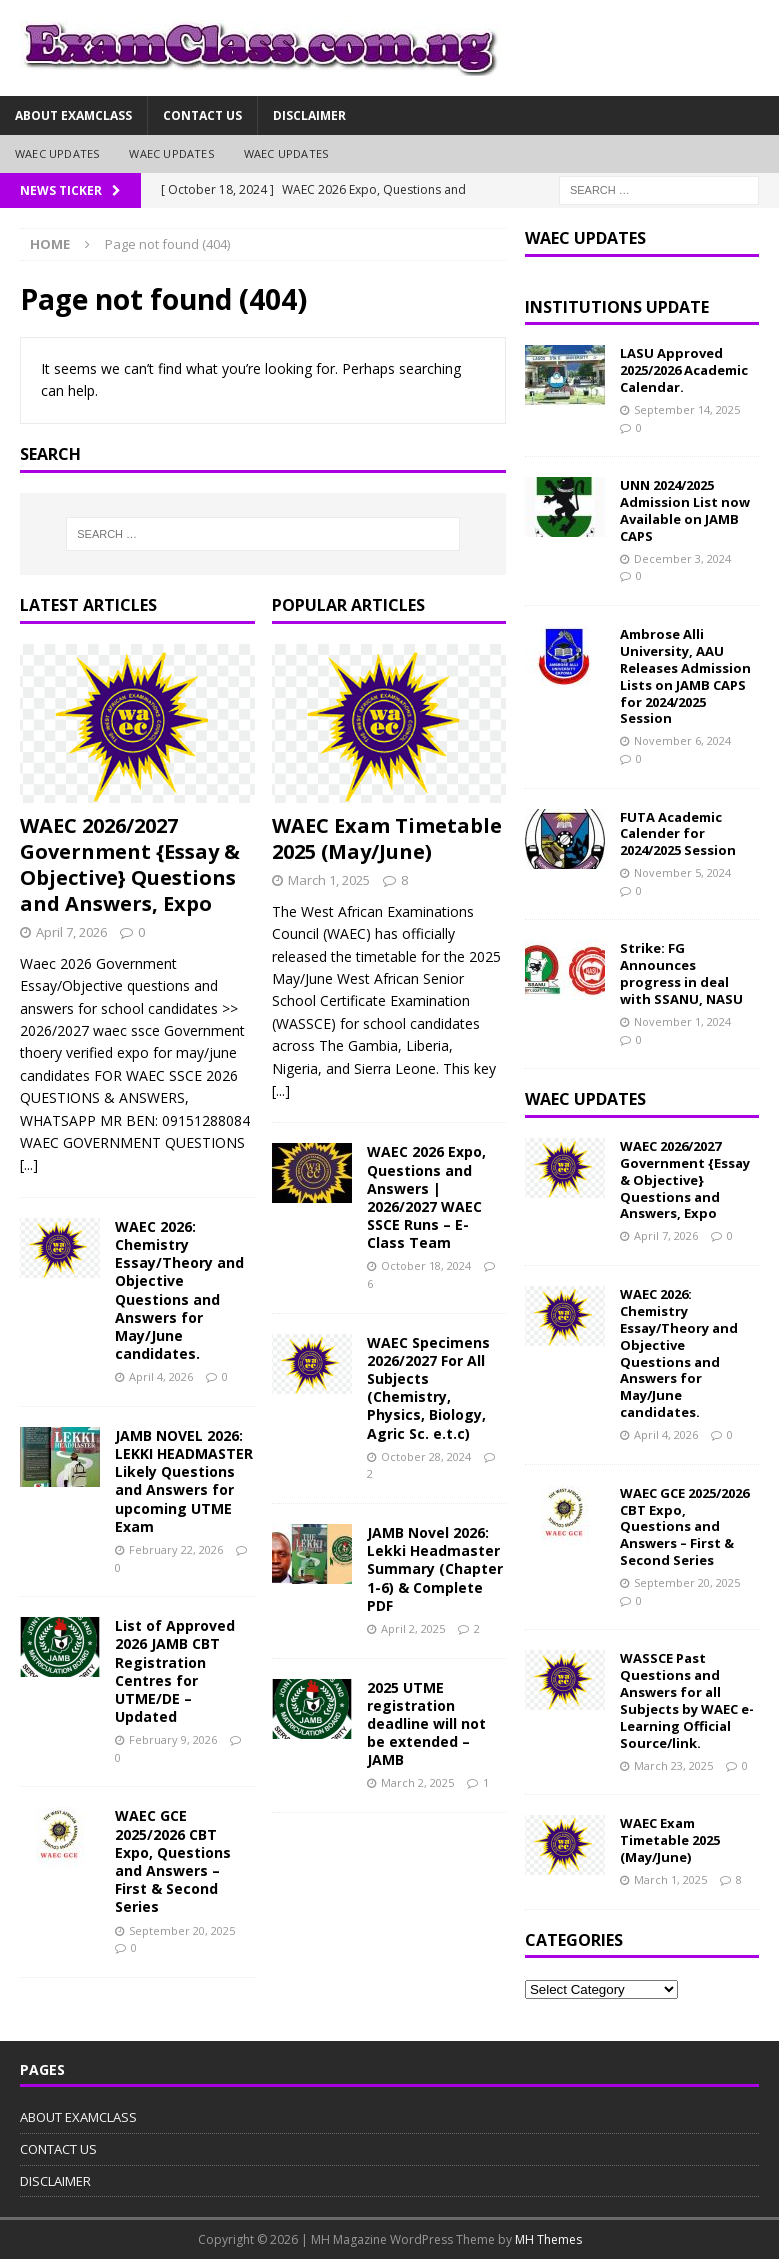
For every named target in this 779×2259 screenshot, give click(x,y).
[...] (29, 1164)
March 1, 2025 (329, 880)
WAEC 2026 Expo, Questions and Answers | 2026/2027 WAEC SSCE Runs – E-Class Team (426, 1197)
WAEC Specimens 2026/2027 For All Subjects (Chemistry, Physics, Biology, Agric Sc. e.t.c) (428, 1388)
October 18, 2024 (426, 1265)
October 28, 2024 (426, 1456)
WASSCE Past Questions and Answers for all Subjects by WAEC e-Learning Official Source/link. (687, 1700)
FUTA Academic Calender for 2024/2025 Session (678, 834)
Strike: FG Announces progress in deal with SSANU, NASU (681, 973)
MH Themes (548, 2239)
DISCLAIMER (309, 115)
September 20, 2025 (182, 1930)
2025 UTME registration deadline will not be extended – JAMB (426, 1724)
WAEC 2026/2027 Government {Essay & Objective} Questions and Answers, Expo (130, 864)
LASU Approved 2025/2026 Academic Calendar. (684, 370)
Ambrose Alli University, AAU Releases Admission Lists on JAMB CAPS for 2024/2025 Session (685, 676)
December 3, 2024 (682, 558)
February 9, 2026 (173, 1739)
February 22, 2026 (176, 1549)
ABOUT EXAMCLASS (73, 115)
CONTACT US (202, 115)
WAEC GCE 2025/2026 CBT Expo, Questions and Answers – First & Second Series (173, 1861)
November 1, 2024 (682, 1021)
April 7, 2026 (71, 932)
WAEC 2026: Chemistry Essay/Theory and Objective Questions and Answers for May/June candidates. (179, 1290)
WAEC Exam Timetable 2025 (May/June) (387, 838)
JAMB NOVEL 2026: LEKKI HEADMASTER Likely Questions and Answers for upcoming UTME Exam (184, 1481)
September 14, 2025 (687, 409)
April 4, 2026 (161, 1376)
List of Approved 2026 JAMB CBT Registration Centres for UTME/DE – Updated (175, 1671)
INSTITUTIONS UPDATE (617, 307)
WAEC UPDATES (57, 153)
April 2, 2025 (413, 1628)
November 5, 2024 (682, 872)
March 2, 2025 (417, 1782)
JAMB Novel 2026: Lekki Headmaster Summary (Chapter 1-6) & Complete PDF (435, 1569)
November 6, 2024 (682, 740)
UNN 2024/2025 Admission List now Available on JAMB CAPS (685, 510)
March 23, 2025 (673, 1765)
